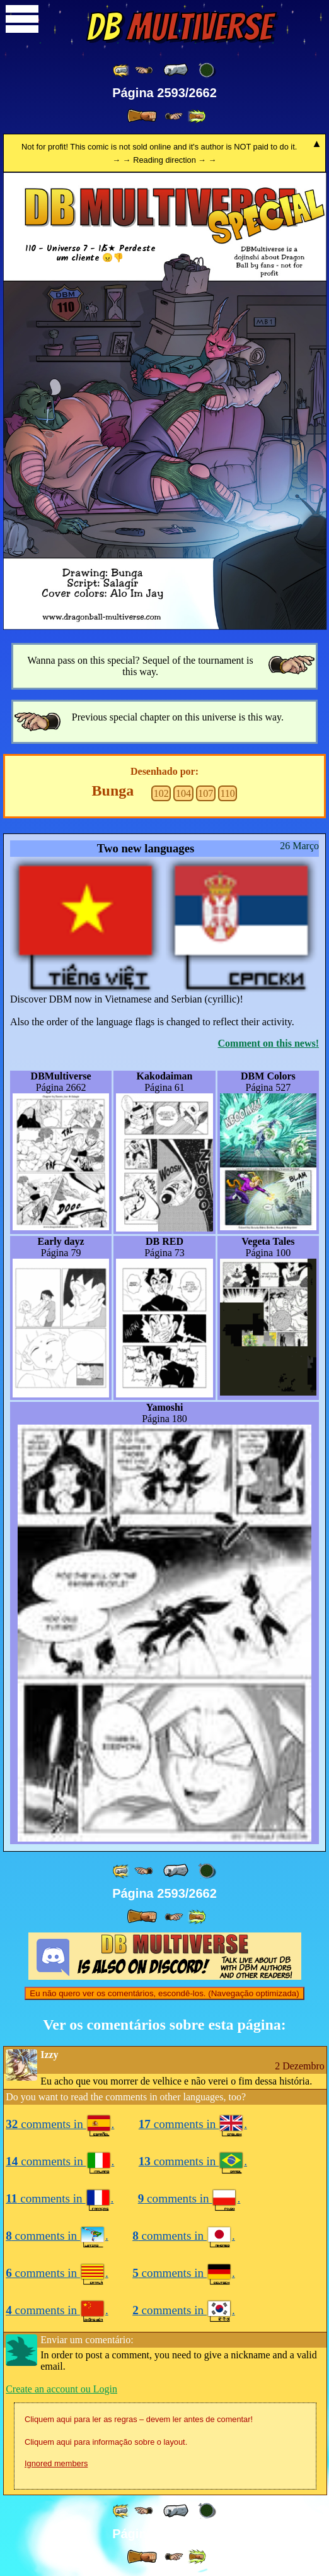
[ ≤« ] (143, 70)
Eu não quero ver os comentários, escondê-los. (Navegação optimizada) (164, 1993)
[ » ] (142, 116)
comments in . (60, 2124)
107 (205, 793)
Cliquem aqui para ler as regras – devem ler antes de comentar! (139, 2419)
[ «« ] (121, 70)
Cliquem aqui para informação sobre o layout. (106, 2442)
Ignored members (56, 2463)
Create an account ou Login (61, 2389)
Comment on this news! (268, 1043)
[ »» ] (196, 116)
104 (183, 793)
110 (227, 793)
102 (161, 793)
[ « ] (176, 70)
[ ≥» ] (173, 116)
